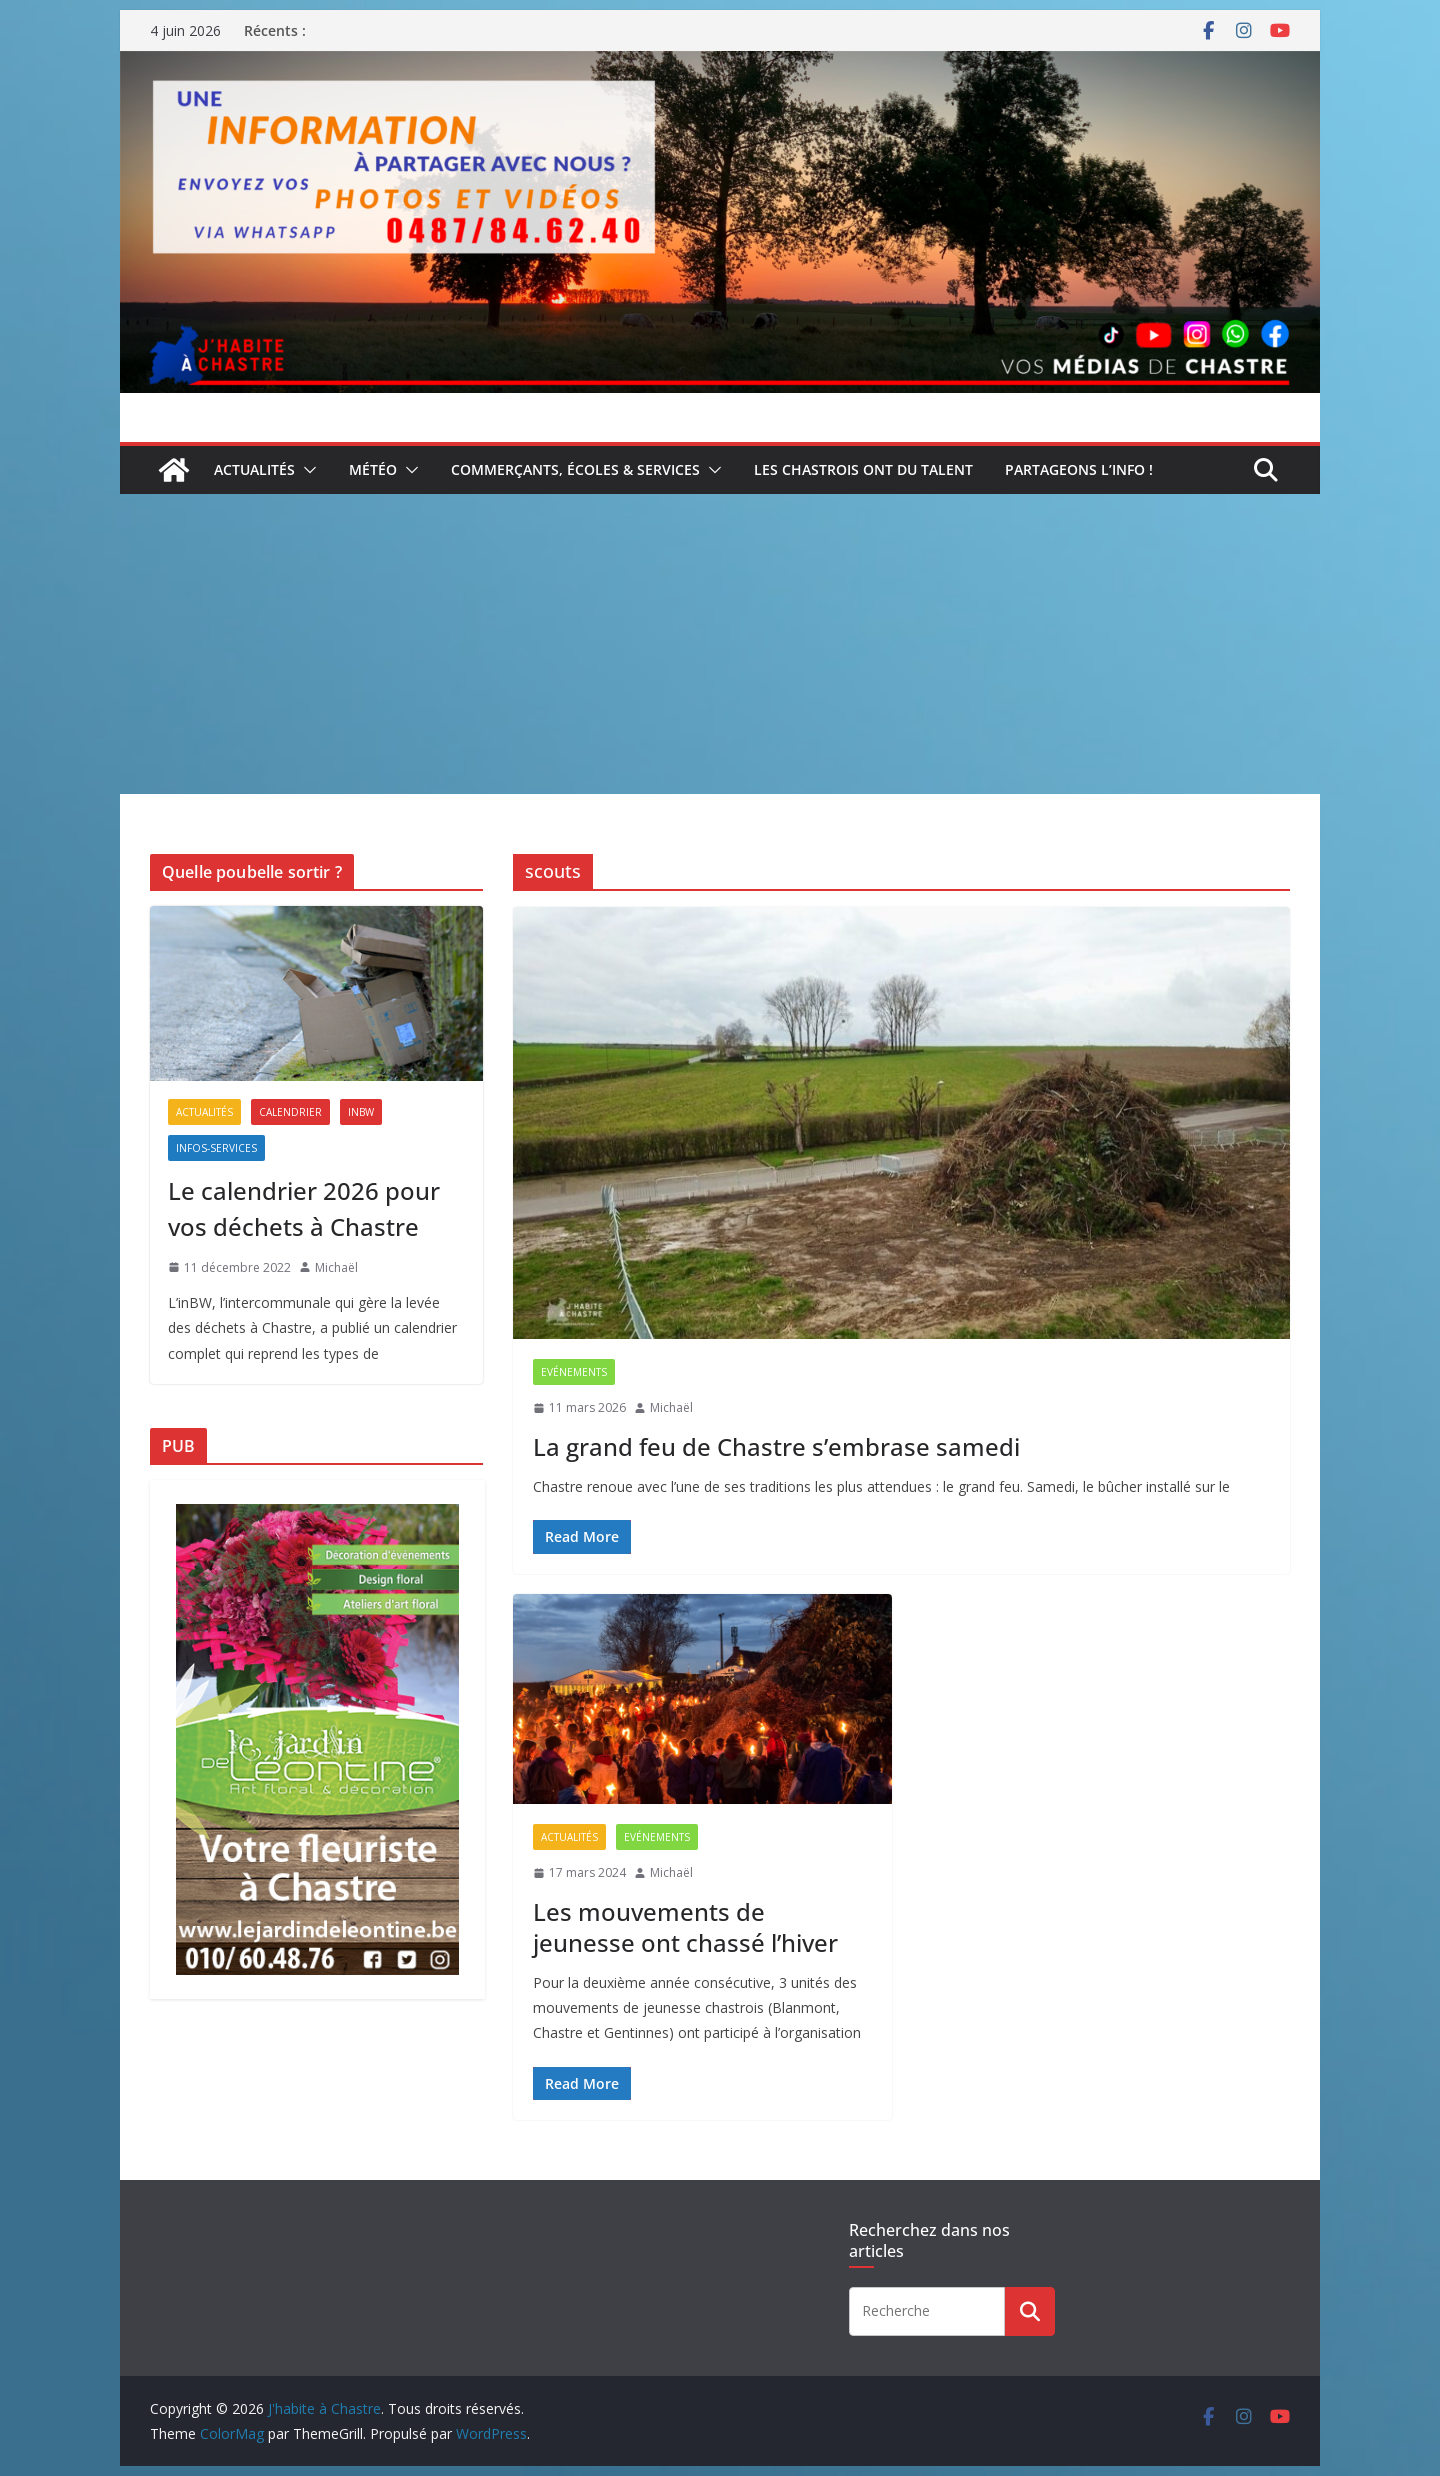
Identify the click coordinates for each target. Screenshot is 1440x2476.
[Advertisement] (720, 644)
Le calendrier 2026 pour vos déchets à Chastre (304, 1208)
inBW (361, 1112)
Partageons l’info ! (1079, 469)
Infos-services (216, 1148)
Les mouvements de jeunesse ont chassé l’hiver (685, 1927)
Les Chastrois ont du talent (863, 469)
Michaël (671, 1407)
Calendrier (290, 1112)
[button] (306, 470)
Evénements (574, 1372)
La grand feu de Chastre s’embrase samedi (776, 1446)
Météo (373, 469)
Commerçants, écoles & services (575, 469)
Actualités (254, 469)
